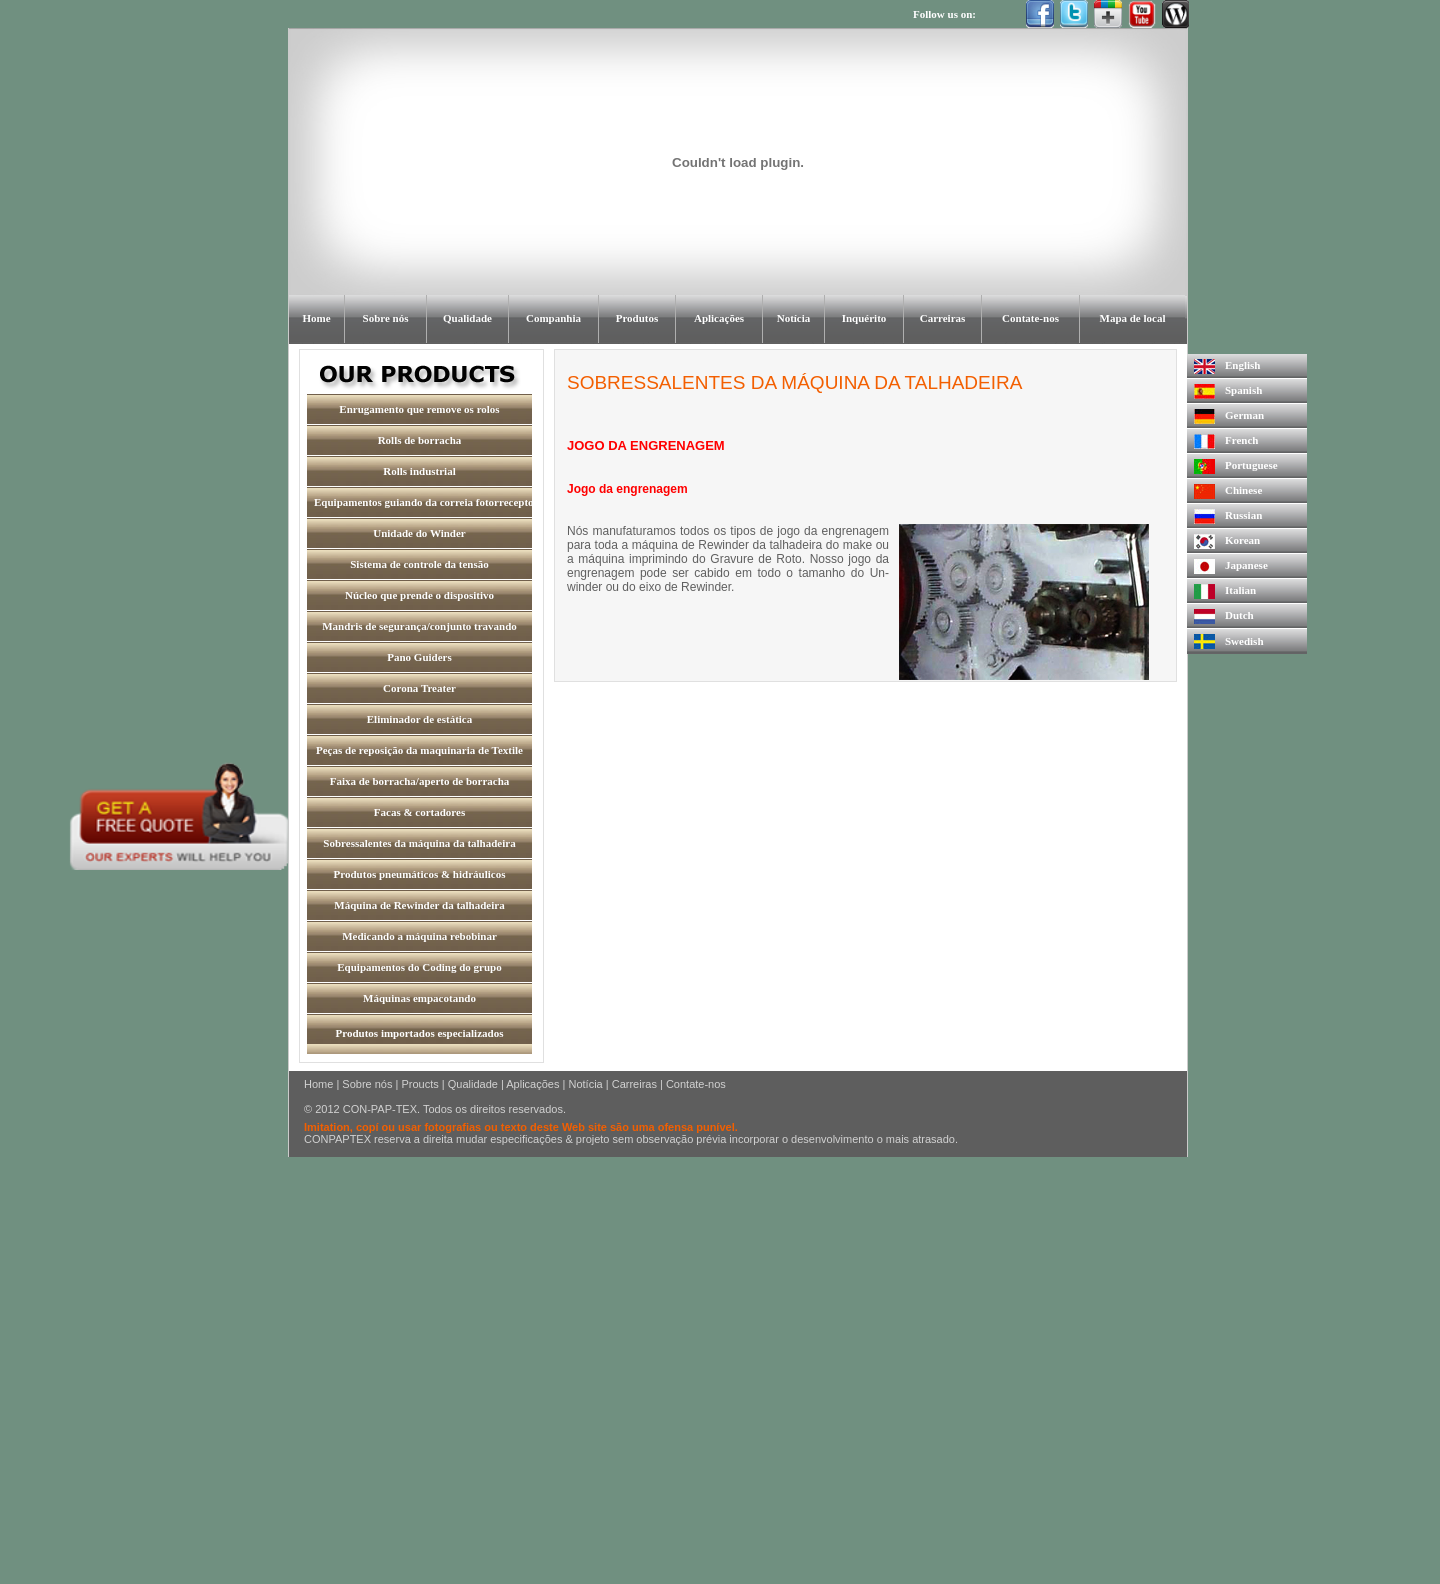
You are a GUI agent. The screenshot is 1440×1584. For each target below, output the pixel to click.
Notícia (585, 1084)
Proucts (419, 1084)
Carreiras (634, 1084)
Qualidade (473, 1084)
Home (318, 1084)
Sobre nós (367, 1084)
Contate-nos (696, 1084)
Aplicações (532, 1084)
